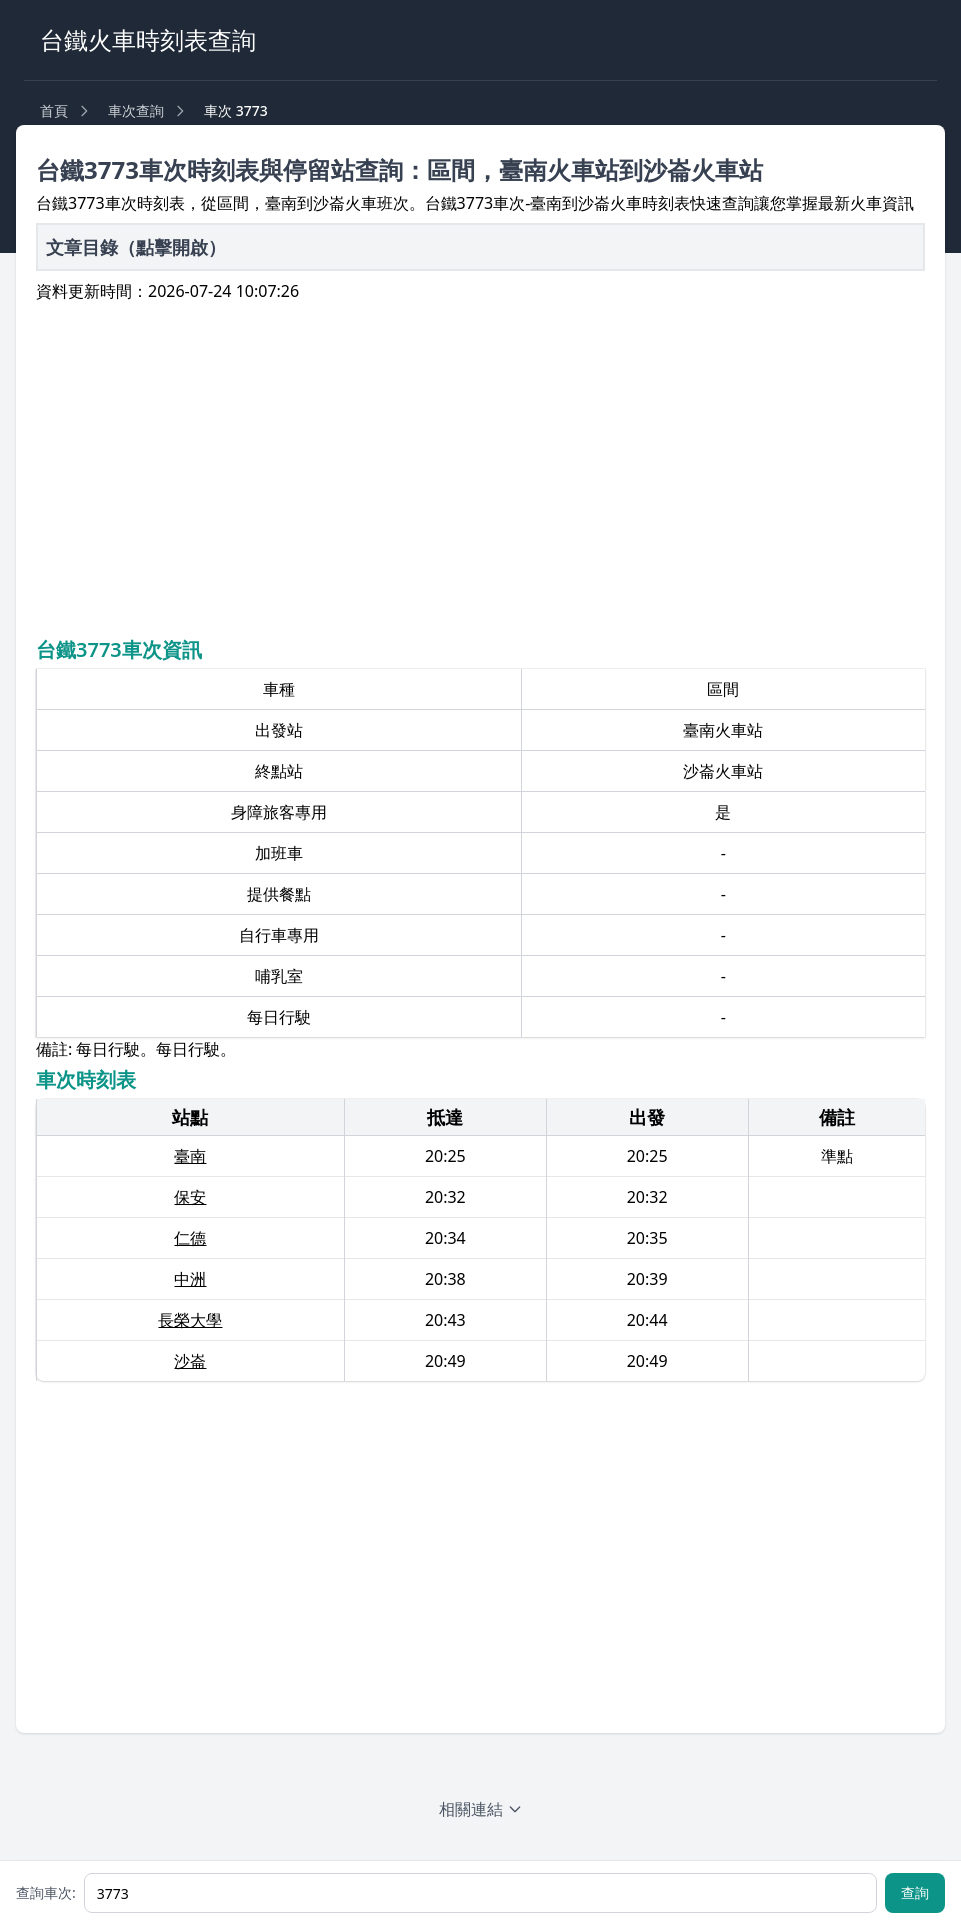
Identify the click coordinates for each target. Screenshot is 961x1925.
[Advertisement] (481, 467)
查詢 (915, 1892)
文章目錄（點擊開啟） (136, 247)
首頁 (54, 110)
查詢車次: (46, 1892)
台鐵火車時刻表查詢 (148, 39)
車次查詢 (136, 110)
